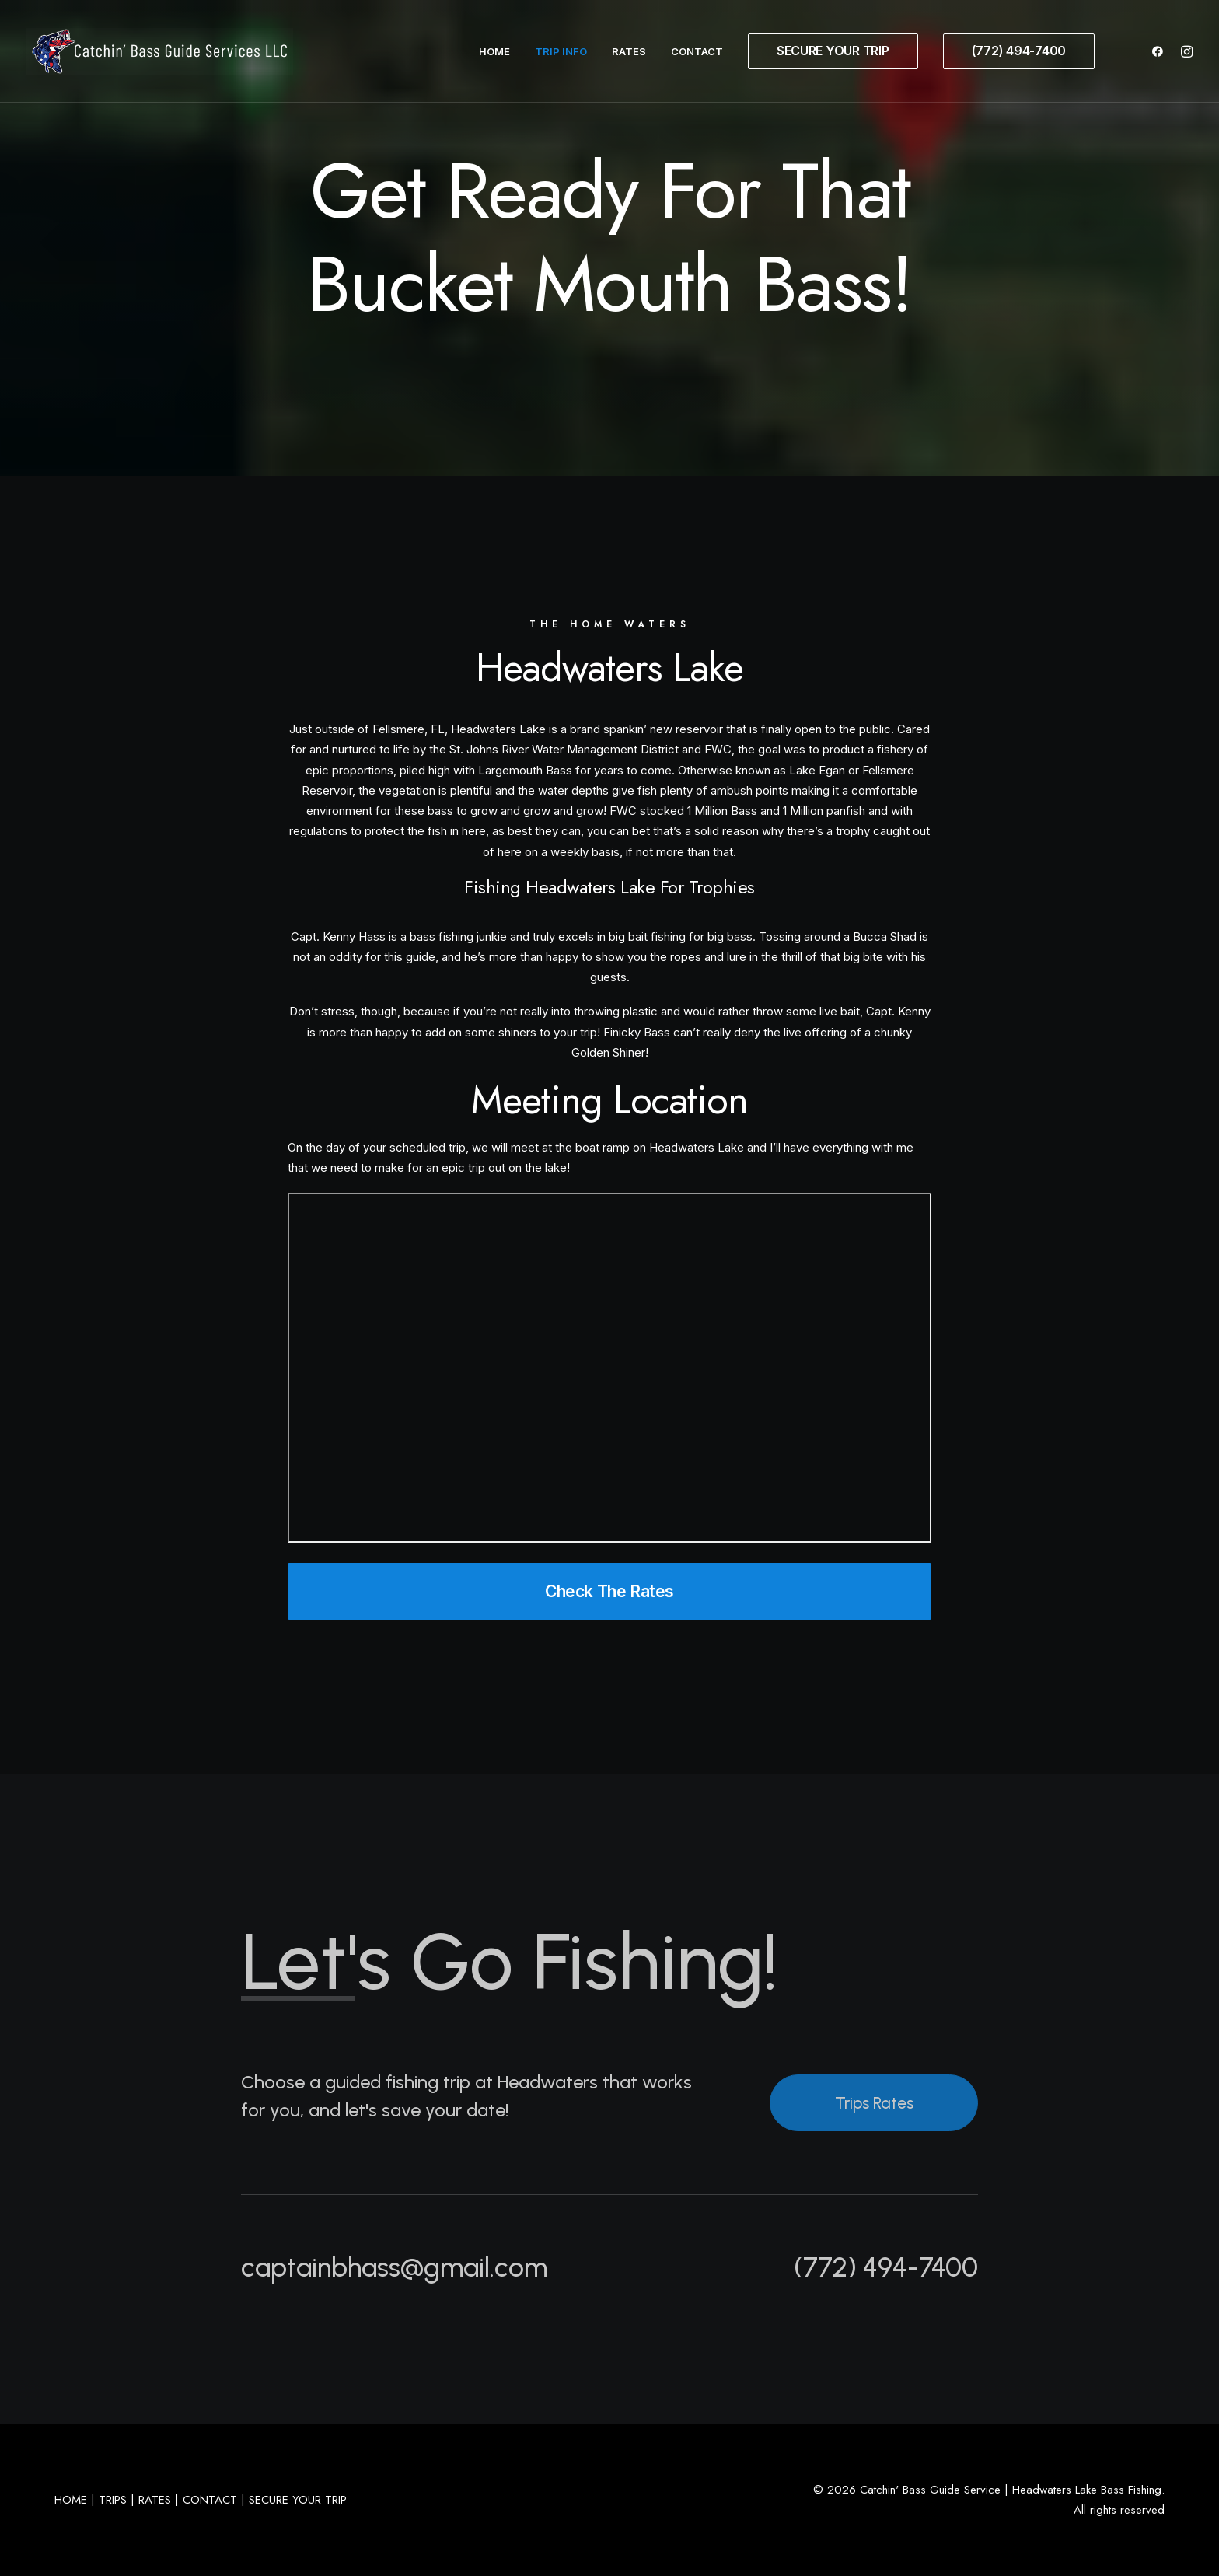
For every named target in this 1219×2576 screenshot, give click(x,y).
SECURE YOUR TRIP (298, 2499)
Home (494, 51)
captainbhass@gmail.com (394, 2267)
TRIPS (113, 2499)
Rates (629, 51)
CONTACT (210, 2499)
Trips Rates (874, 2103)
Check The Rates (609, 1591)
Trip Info (561, 51)
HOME (70, 2499)
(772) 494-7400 (886, 2267)
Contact (697, 51)
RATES (154, 2499)
